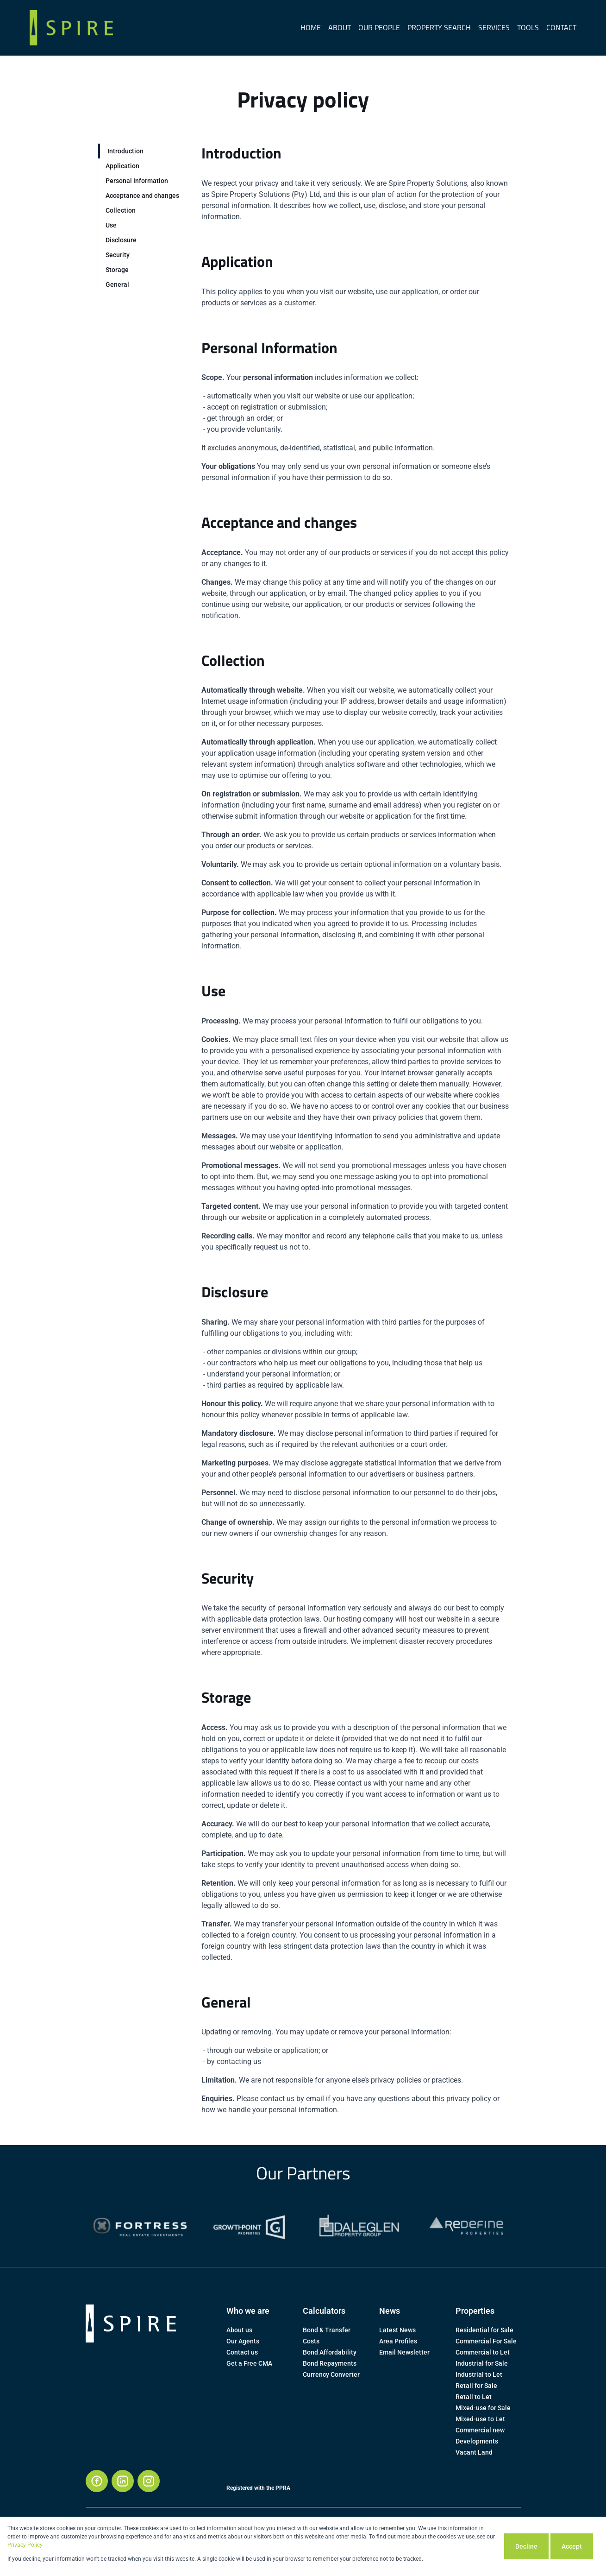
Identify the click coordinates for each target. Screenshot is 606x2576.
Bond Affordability (329, 2352)
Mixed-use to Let (480, 2419)
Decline (526, 2546)
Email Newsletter (404, 2352)
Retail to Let (474, 2396)
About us (239, 2330)
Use (111, 225)
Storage (117, 269)
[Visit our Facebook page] (97, 2481)
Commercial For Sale (486, 2341)
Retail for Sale (476, 2385)
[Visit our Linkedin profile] (123, 2481)
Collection (121, 210)
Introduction (125, 151)
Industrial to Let (479, 2374)
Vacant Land (474, 2452)
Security (118, 255)
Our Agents (242, 2341)
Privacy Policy (25, 2545)
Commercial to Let (483, 2352)
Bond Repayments (329, 2363)
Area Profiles (398, 2341)
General (117, 284)
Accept (572, 2546)
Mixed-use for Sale (483, 2408)
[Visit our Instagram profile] (148, 2481)
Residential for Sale (484, 2330)
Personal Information (137, 180)
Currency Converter (331, 2374)
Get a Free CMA (249, 2363)
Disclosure (121, 240)
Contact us (242, 2352)
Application (122, 166)
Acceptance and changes (142, 195)
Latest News (397, 2330)
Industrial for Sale (482, 2363)
